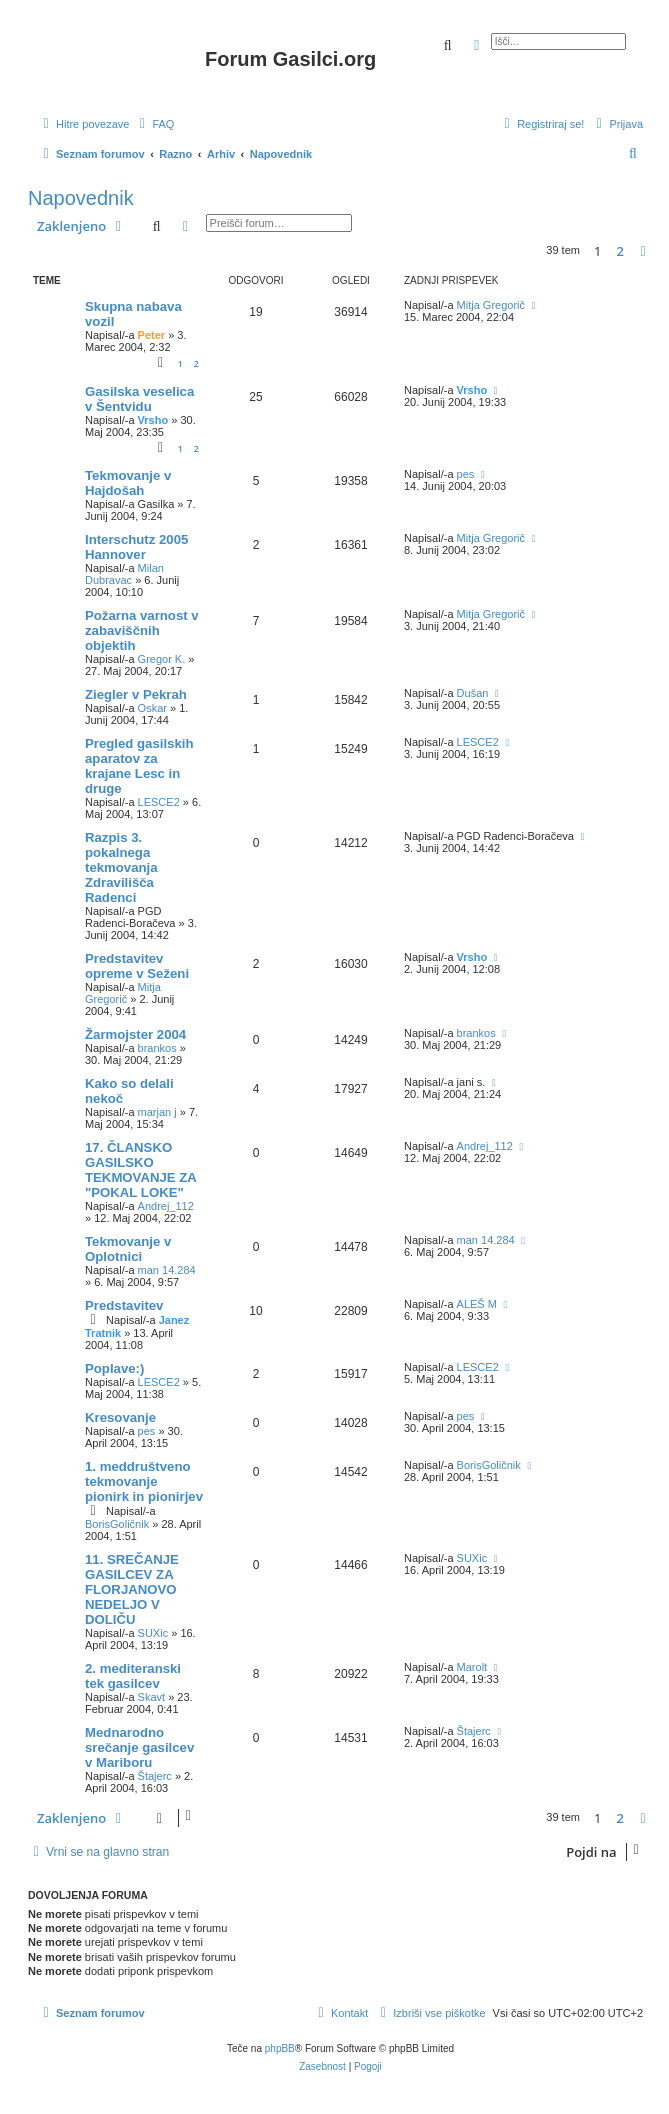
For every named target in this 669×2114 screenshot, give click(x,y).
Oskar (152, 708)
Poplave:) (114, 1368)
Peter (152, 335)
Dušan (473, 693)
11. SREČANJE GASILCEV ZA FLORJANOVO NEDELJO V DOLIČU (132, 1589)
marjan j (157, 1112)
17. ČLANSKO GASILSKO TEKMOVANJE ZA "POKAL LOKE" (140, 1170)
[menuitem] (154, 124)
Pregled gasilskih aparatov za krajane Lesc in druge (139, 766)
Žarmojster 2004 (135, 1034)
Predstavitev (124, 1305)
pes (466, 474)
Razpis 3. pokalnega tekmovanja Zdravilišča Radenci (121, 867)
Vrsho (153, 420)
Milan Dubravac (124, 574)
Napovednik (81, 198)
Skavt (152, 1697)
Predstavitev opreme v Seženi (137, 966)
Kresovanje (120, 1417)
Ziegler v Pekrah (136, 694)
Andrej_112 (166, 1206)
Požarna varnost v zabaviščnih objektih (142, 630)
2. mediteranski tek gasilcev (133, 1676)
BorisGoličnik (117, 1524)
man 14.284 (167, 1270)
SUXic (153, 1633)
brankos (157, 1048)
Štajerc (155, 1776)
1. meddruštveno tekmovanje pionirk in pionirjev (144, 1481)
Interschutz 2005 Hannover (136, 547)
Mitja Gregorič (491, 305)
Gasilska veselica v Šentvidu (139, 399)
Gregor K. (162, 659)
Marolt (472, 1667)
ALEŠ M (477, 1304)
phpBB (280, 2048)
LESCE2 (159, 802)
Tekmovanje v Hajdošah (128, 483)
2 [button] (620, 251)
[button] (643, 251)
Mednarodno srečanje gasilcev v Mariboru (139, 1747)
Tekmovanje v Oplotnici (128, 1249)
